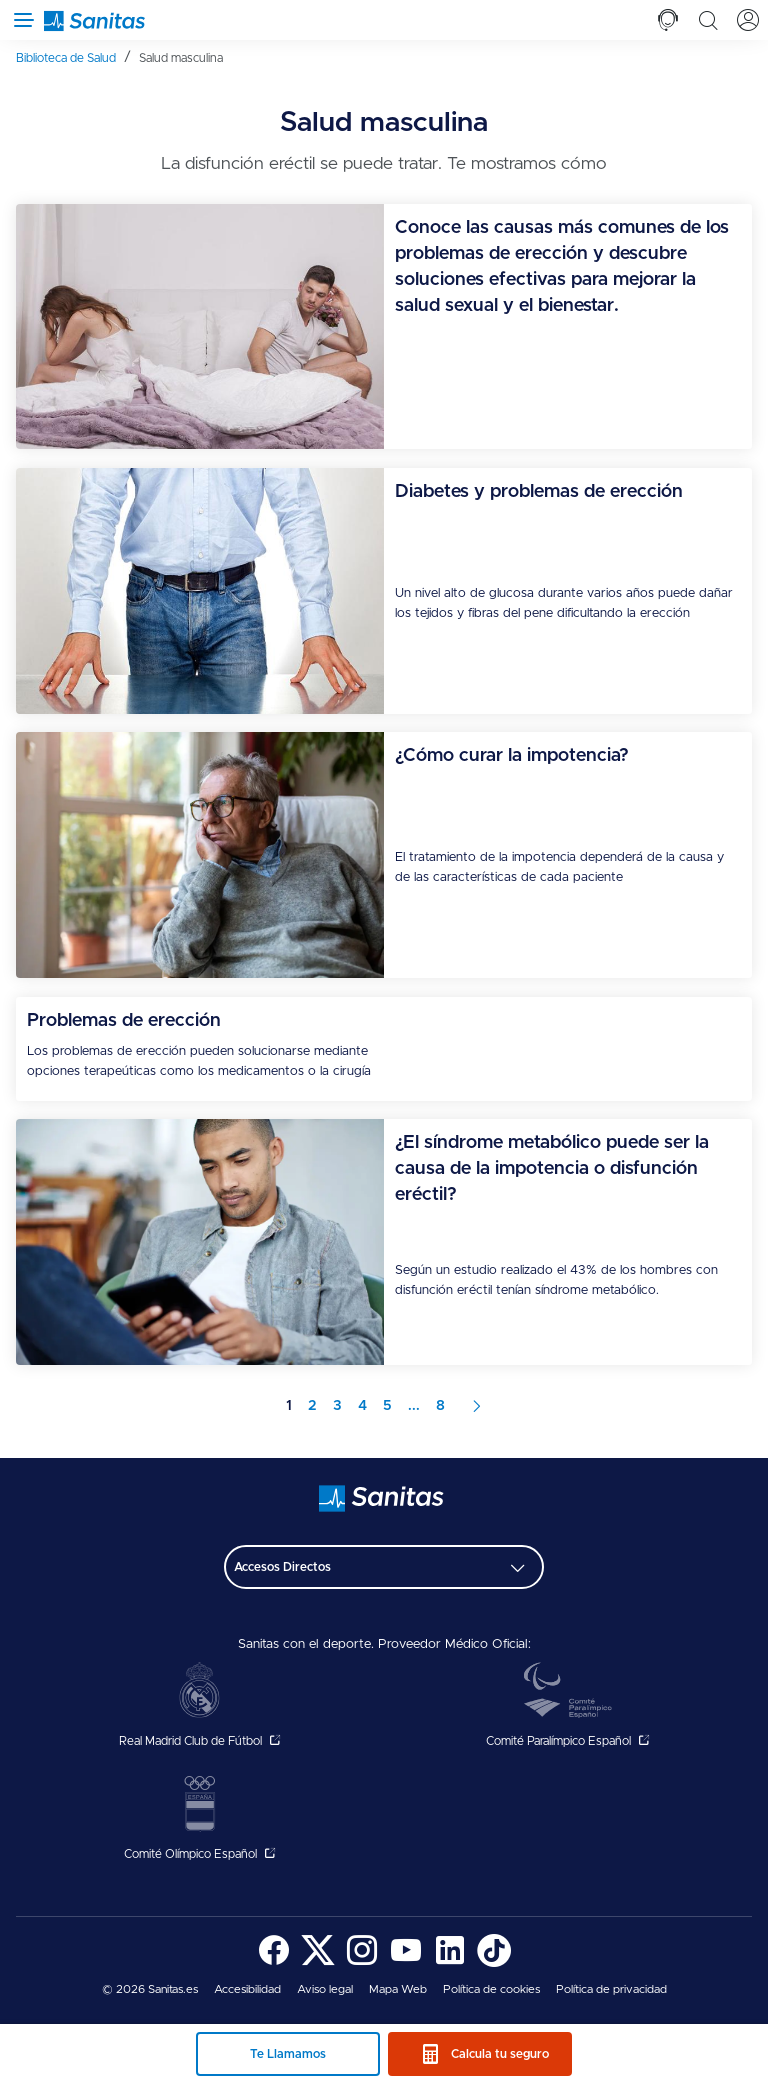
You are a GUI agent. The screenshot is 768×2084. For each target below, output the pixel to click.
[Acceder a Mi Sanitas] (748, 20)
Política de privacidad (611, 1989)
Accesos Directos (282, 1567)
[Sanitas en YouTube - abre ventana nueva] (406, 1963)
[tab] (668, 20)
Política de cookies (491, 1989)
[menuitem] (73, 57)
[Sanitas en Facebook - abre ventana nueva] (274, 1963)
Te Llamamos (288, 2054)
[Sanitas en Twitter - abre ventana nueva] (318, 1963)
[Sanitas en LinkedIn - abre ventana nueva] (450, 1963)
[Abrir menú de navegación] (20, 20)
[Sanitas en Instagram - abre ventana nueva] (362, 1963)
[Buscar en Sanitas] (708, 20)
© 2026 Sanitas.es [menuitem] (150, 1989)
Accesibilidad (247, 1989)
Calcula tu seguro (500, 2054)
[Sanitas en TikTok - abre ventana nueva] (494, 1963)
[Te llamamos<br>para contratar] (668, 20)
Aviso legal (325, 1989)
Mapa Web (398, 1989)
